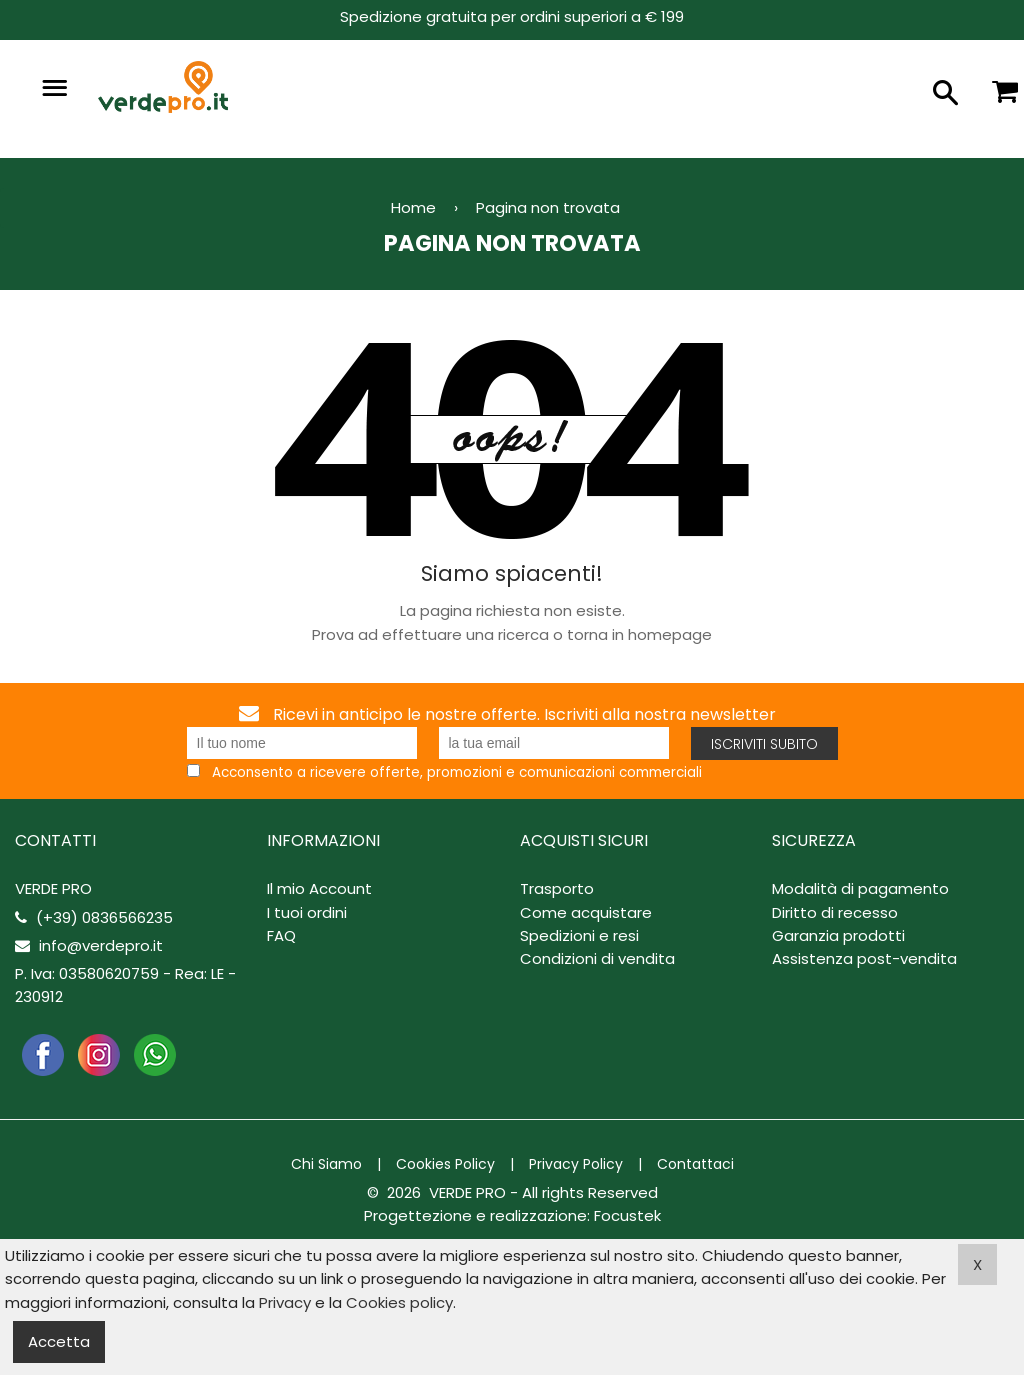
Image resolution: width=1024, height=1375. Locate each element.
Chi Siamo (326, 1164)
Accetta (59, 1341)
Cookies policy (399, 1302)
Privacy (285, 1302)
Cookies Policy (445, 1164)
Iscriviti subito (764, 744)
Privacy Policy (576, 1164)
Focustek (627, 1215)
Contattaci (695, 1164)
